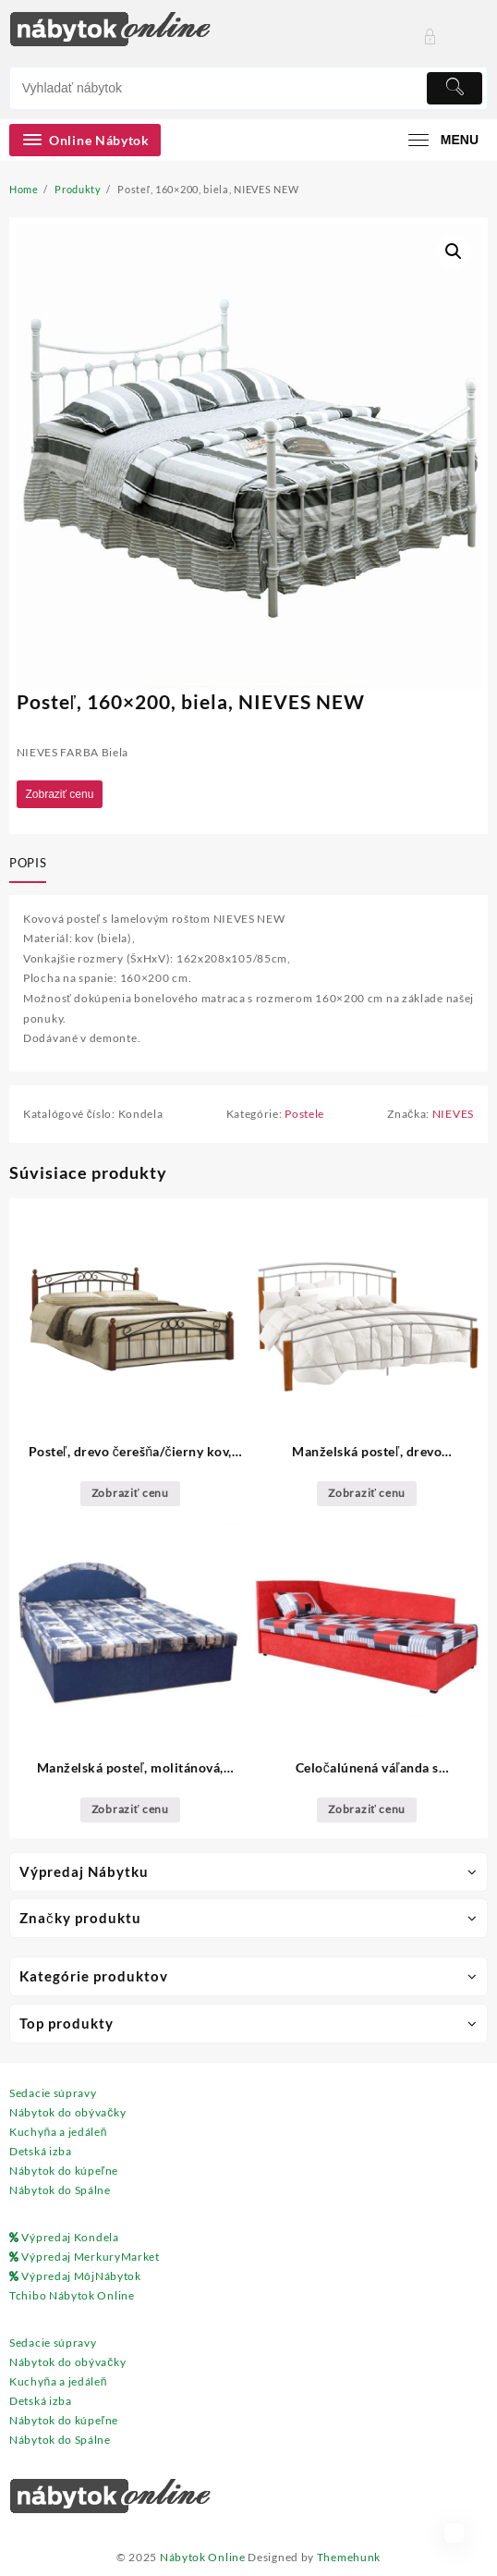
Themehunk (349, 2557)
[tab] (31, 864)
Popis (27, 862)
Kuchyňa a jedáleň (58, 2132)
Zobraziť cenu (60, 794)
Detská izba (40, 2151)
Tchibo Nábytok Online (72, 2295)
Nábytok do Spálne (60, 2190)
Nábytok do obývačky (67, 2112)
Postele (304, 1114)
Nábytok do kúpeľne (63, 2170)
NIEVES (453, 1114)
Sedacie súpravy (53, 2093)
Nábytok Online (203, 2557)
